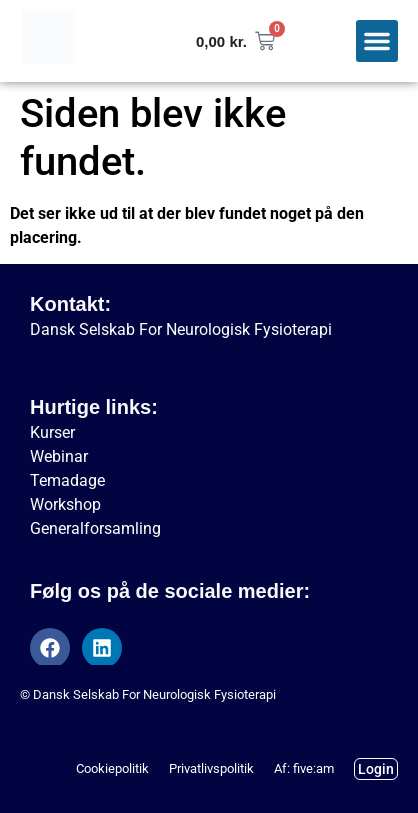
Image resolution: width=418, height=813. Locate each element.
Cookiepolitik (112, 768)
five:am (313, 768)
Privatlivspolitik (211, 768)
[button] (377, 41)
